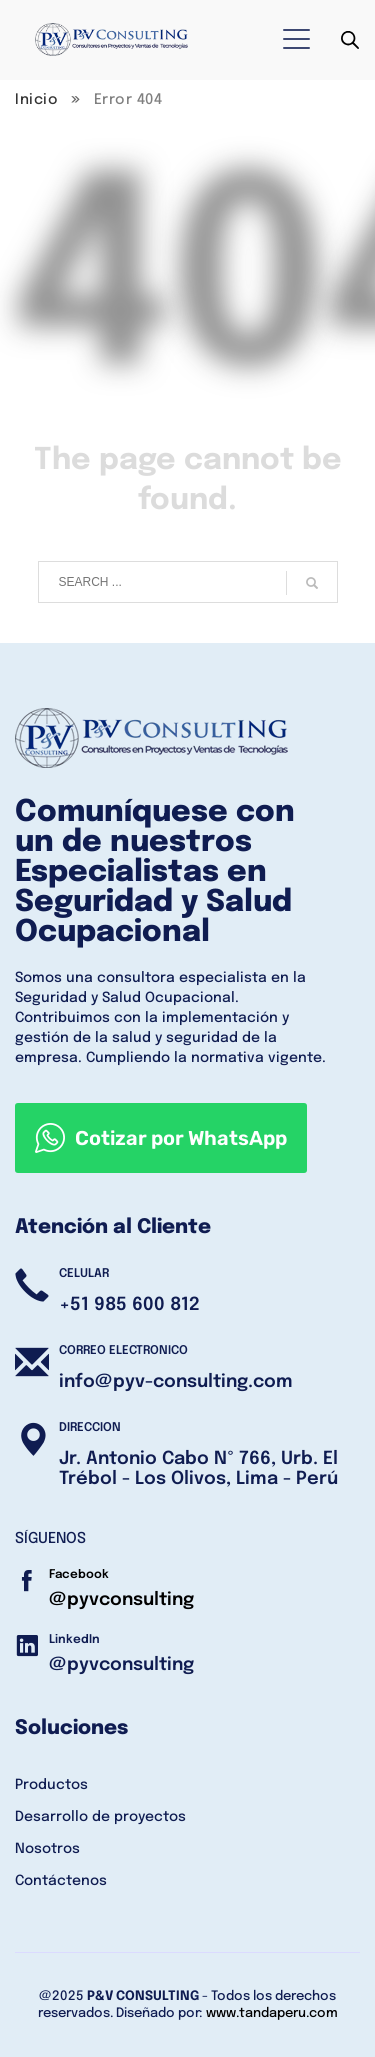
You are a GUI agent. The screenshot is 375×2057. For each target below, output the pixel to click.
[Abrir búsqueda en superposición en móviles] (350, 40)
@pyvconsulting (121, 1600)
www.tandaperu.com (272, 2013)
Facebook (79, 1575)
